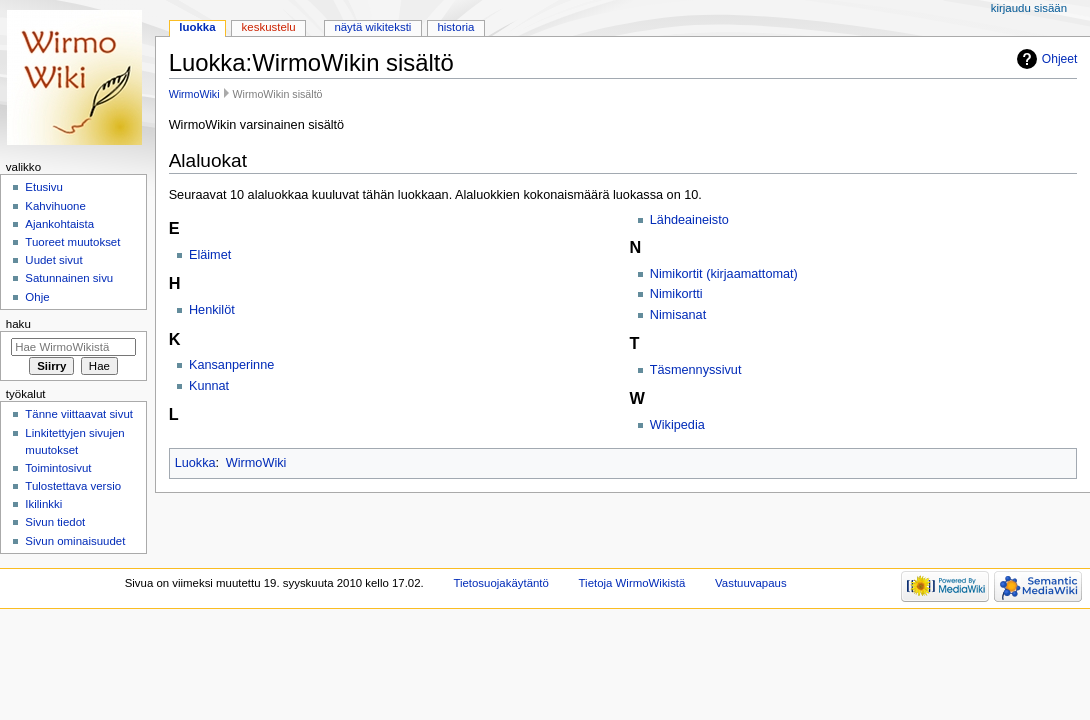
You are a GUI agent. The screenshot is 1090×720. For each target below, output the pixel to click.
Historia (455, 27)
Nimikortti (676, 294)
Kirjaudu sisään (1029, 8)
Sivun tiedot (55, 522)
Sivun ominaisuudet (75, 541)
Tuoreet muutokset (72, 242)
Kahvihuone (55, 206)
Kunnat (209, 386)
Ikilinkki (43, 504)
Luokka (195, 463)
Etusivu (44, 187)
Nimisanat (678, 315)
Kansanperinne (231, 365)
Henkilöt (212, 310)
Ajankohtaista (59, 224)
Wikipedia (677, 425)
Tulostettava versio (73, 486)
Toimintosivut (58, 468)
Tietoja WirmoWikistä (632, 583)
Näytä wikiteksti (372, 27)
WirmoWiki (194, 94)
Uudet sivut (53, 260)
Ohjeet (1060, 59)
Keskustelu (269, 27)
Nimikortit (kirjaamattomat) (724, 274)
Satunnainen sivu (69, 278)
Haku (18, 324)
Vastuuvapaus (751, 583)
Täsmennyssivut (696, 370)
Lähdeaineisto (689, 220)
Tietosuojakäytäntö (500, 583)
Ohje (37, 297)
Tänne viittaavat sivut (79, 414)
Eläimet (210, 255)
